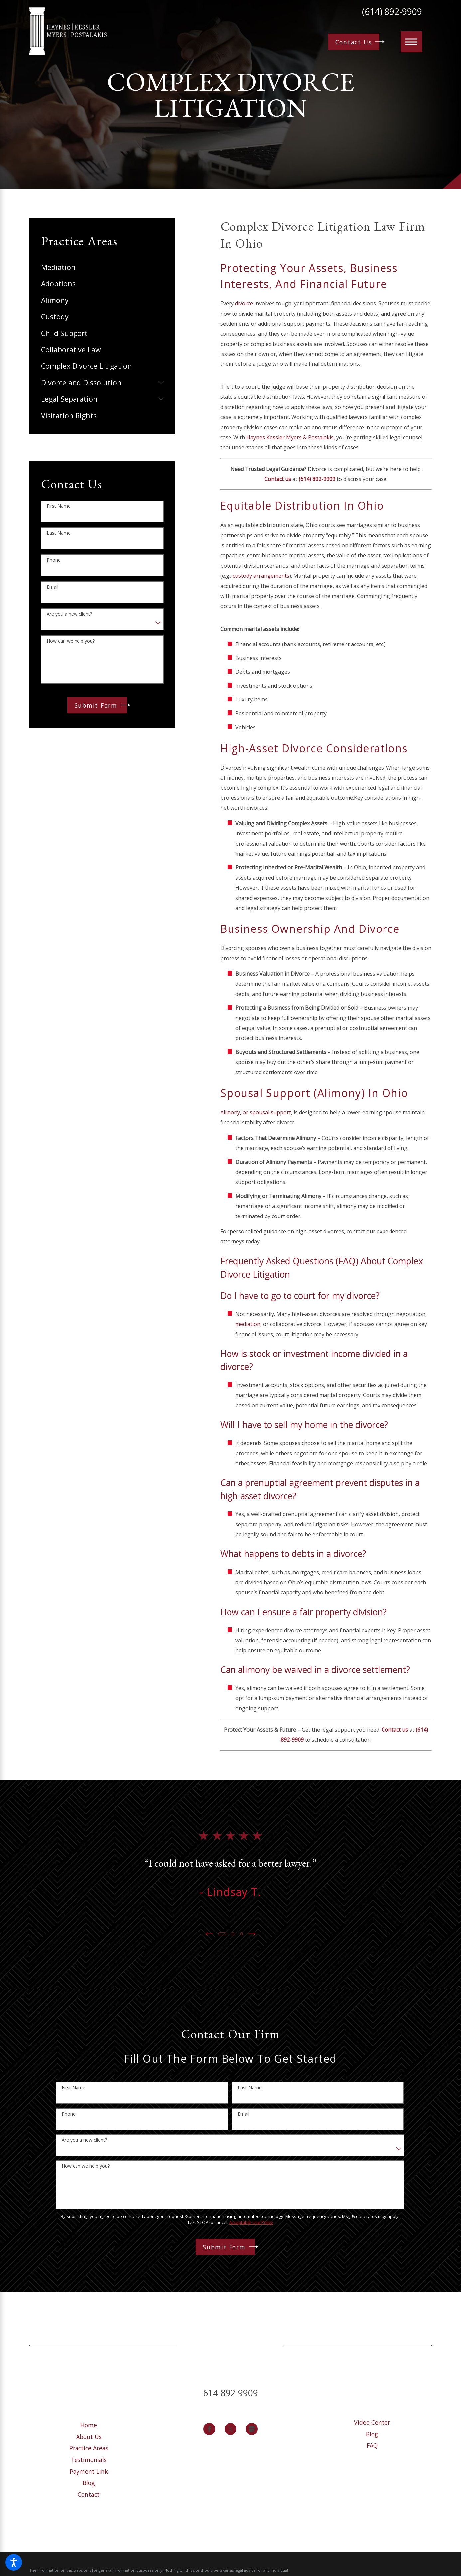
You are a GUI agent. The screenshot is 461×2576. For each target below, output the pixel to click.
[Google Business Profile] (252, 2429)
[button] (13, 2562)
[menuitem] (102, 267)
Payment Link (89, 2471)
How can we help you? (71, 641)
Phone (54, 560)
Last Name (59, 533)
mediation (247, 1324)
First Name (59, 506)
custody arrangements (261, 575)
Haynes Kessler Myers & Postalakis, (290, 437)
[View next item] (253, 1933)
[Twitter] (230, 2429)
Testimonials (89, 2460)
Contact (89, 2494)
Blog (89, 2483)
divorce (244, 303)
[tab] (161, 382)
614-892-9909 (230, 2393)
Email (52, 587)
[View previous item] (208, 1933)
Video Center (372, 2422)
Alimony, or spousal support (255, 1112)
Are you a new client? (69, 614)
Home (88, 2425)
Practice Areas (88, 2448)
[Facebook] (209, 2429)
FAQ (372, 2445)
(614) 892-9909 (392, 11)
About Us (89, 2437)
